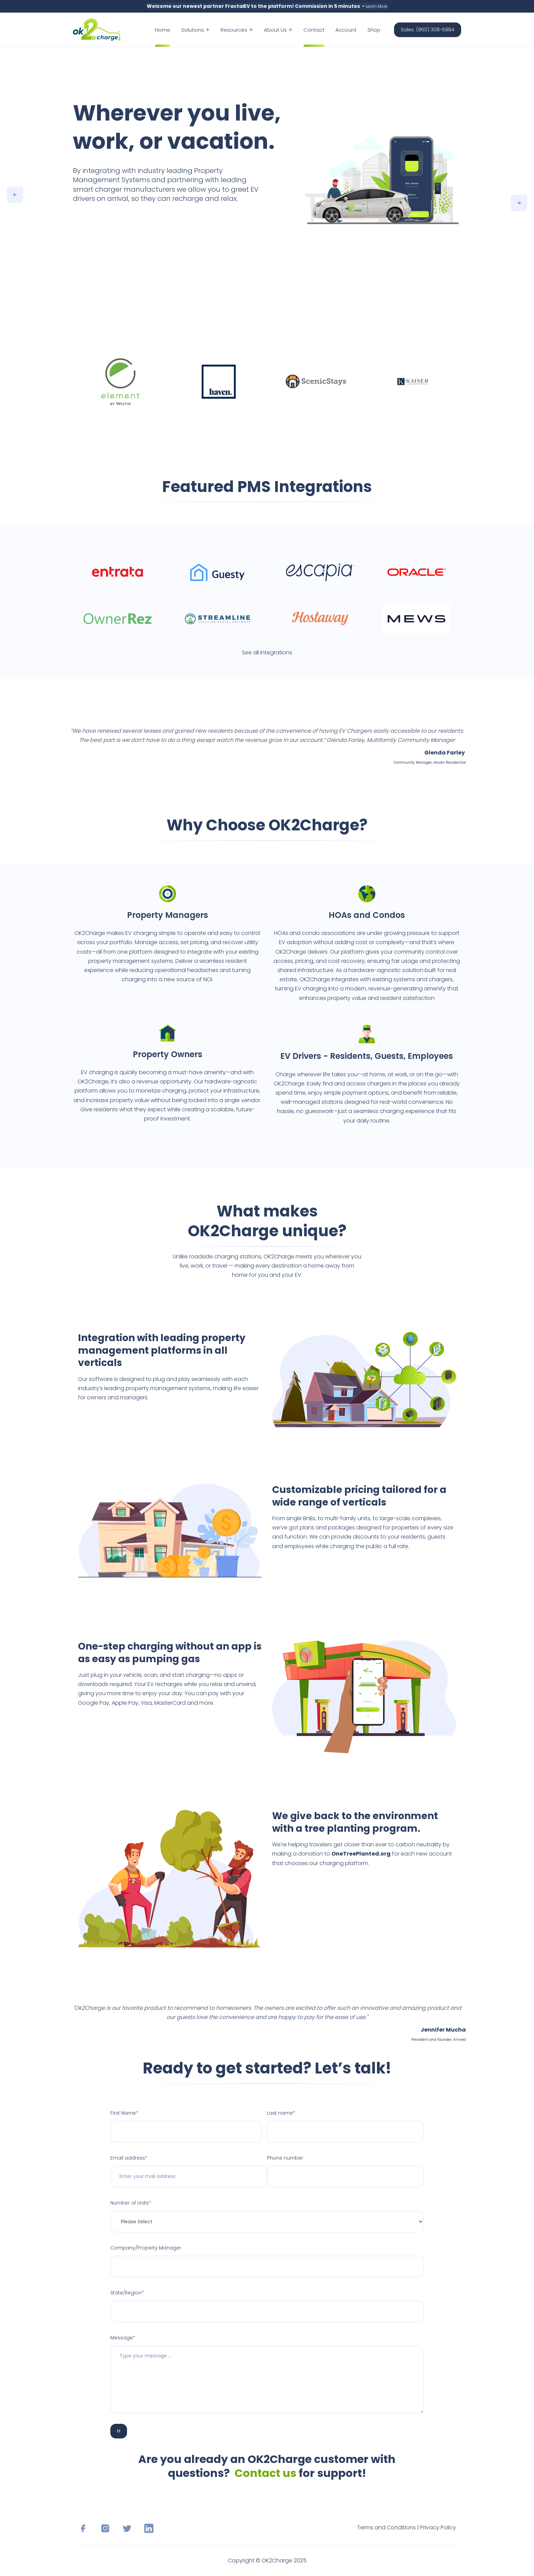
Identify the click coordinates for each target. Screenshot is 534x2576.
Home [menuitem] (162, 29)
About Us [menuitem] (278, 29)
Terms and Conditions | (388, 2527)
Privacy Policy (438, 2527)
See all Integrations (267, 652)
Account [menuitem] (346, 29)
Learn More (377, 6)
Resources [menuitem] (237, 29)
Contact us (265, 2473)
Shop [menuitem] (373, 29)
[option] (267, 174)
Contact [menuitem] (314, 29)
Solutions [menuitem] (195, 29)
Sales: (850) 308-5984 (427, 29)
